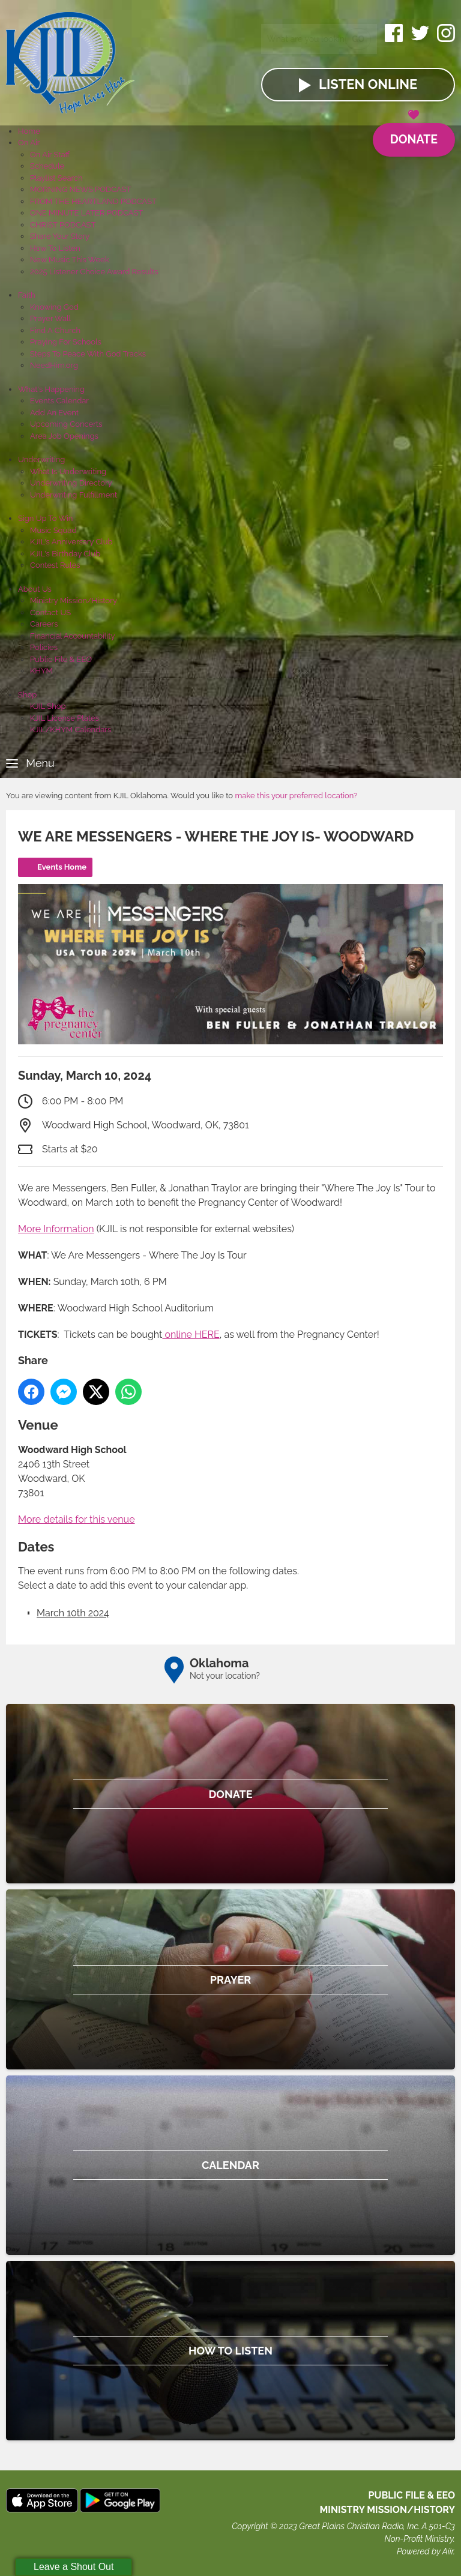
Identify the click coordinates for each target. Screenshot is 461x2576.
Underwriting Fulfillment (73, 494)
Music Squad (53, 530)
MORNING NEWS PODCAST (80, 189)
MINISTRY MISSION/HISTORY (387, 2509)
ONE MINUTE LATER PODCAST (86, 212)
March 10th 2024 (73, 1613)
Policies (44, 647)
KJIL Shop (48, 706)
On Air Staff (50, 154)
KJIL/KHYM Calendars (70, 729)
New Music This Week (69, 259)
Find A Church (55, 330)
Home (29, 131)
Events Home (61, 866)
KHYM (41, 670)
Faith (26, 294)
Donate (412, 135)
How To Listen (55, 248)
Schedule (47, 165)
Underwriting (41, 459)
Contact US (50, 612)
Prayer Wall (50, 318)
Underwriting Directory (71, 482)
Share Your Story (59, 236)
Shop (27, 694)
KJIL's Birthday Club (65, 553)
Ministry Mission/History (73, 600)
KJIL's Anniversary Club (71, 541)
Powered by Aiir (425, 2551)
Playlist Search (56, 177)
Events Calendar (59, 400)
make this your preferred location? (296, 795)
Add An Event (54, 412)
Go (358, 38)
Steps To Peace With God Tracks (88, 353)
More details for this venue (76, 1519)
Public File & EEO (61, 659)
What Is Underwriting (68, 471)
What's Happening (51, 389)
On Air (29, 142)
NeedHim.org (54, 365)
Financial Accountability (72, 635)
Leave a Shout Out (73, 2567)
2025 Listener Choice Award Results (94, 271)
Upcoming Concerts (66, 424)
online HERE (190, 1334)
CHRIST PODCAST (62, 224)
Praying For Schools (65, 341)
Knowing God (54, 306)
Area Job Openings (64, 436)
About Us (35, 589)
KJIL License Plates (64, 718)
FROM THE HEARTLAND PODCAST (93, 201)
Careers (44, 623)
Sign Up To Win (45, 518)
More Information (56, 1229)
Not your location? (225, 1676)
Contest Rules (55, 565)
